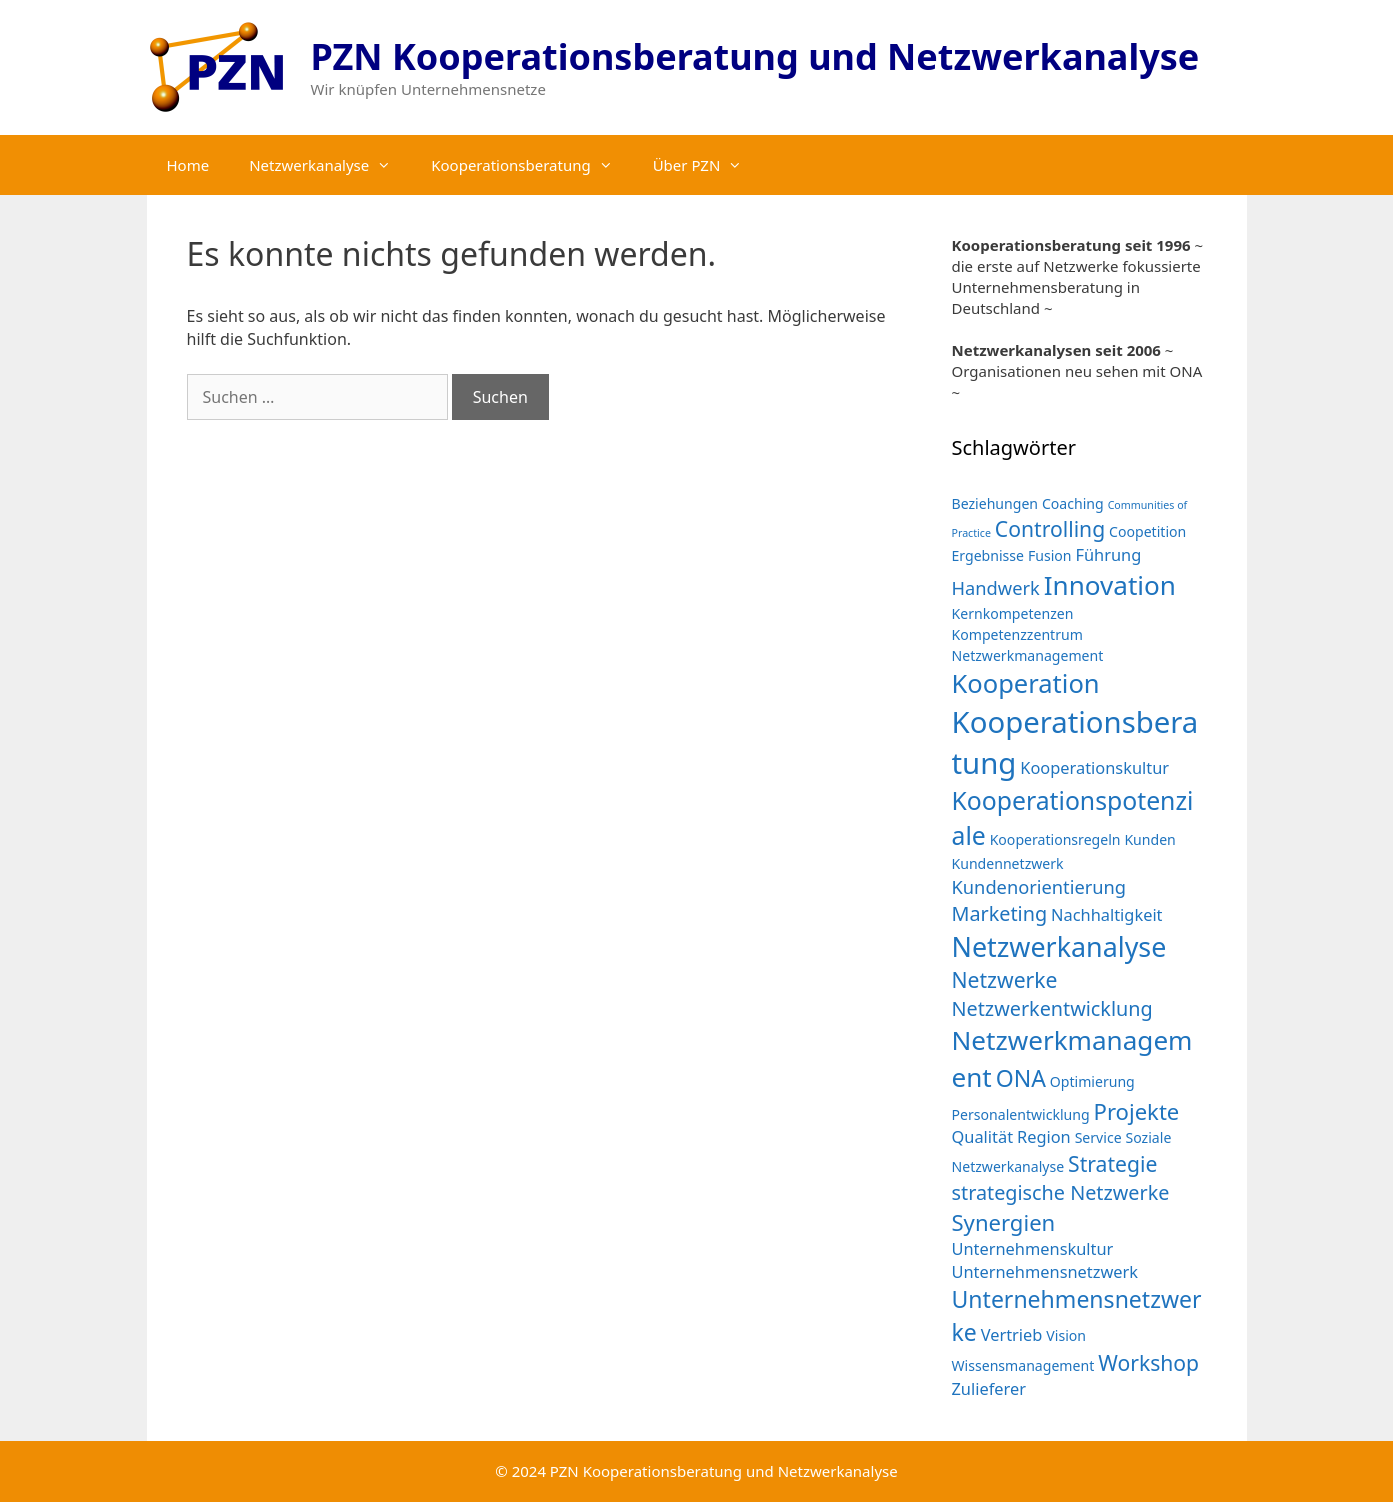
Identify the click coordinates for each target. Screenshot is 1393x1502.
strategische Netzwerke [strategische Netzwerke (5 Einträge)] (1061, 1192)
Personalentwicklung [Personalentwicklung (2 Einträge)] (1021, 1114)
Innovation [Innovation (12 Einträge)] (1110, 585)
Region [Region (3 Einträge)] (1044, 1136)
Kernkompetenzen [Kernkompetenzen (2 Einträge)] (1013, 613)
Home (188, 165)
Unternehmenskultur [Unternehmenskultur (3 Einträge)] (1033, 1248)
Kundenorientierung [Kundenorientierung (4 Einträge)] (1039, 886)
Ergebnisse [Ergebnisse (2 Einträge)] (988, 555)
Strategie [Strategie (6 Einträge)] (1112, 1163)
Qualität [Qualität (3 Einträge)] (983, 1136)
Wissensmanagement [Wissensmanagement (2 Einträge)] (1023, 1365)
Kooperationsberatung (531, 165)
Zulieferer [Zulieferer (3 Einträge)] (989, 1388)
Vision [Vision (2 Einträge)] (1066, 1335)
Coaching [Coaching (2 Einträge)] (1073, 503)
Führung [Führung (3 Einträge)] (1108, 554)
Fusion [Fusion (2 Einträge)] (1050, 555)
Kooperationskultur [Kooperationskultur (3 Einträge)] (1094, 767)
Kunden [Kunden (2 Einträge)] (1149, 839)
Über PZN (708, 165)
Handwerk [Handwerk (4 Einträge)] (996, 587)
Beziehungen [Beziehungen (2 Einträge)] (995, 503)
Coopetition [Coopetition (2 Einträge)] (1147, 531)
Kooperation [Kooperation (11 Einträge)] (1026, 683)
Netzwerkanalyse (330, 165)
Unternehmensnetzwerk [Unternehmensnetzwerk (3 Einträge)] (1045, 1271)
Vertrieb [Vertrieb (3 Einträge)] (1012, 1334)
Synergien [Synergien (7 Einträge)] (1004, 1222)
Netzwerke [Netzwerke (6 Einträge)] (1005, 979)
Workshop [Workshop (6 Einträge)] (1148, 1362)
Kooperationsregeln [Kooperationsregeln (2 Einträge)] (1055, 839)
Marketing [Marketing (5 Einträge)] (1000, 913)
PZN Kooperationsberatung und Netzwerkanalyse (755, 56)
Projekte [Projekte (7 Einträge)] (1137, 1111)
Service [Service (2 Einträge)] (1098, 1137)
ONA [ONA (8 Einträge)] (1021, 1078)
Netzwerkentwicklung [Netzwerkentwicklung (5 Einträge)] (1052, 1008)
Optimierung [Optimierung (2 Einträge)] (1092, 1081)
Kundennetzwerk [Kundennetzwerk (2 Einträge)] (1008, 863)
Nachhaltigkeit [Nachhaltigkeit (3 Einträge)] (1106, 914)
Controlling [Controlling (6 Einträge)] (1050, 528)
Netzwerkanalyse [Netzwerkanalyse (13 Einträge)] (1059, 946)
